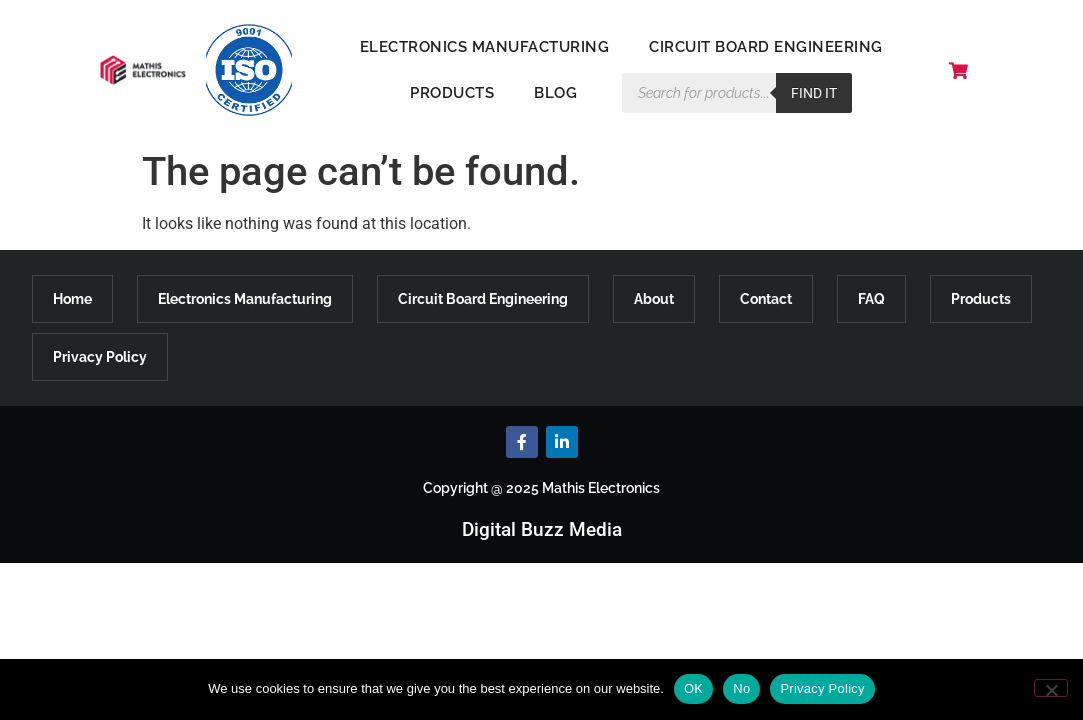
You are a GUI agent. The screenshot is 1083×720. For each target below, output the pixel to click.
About (654, 299)
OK (693, 688)
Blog (555, 93)
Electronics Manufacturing (485, 47)
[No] (1051, 688)
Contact (766, 299)
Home (72, 299)
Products (452, 93)
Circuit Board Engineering (766, 47)
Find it (814, 93)
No (741, 688)
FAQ (871, 299)
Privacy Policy (100, 357)
